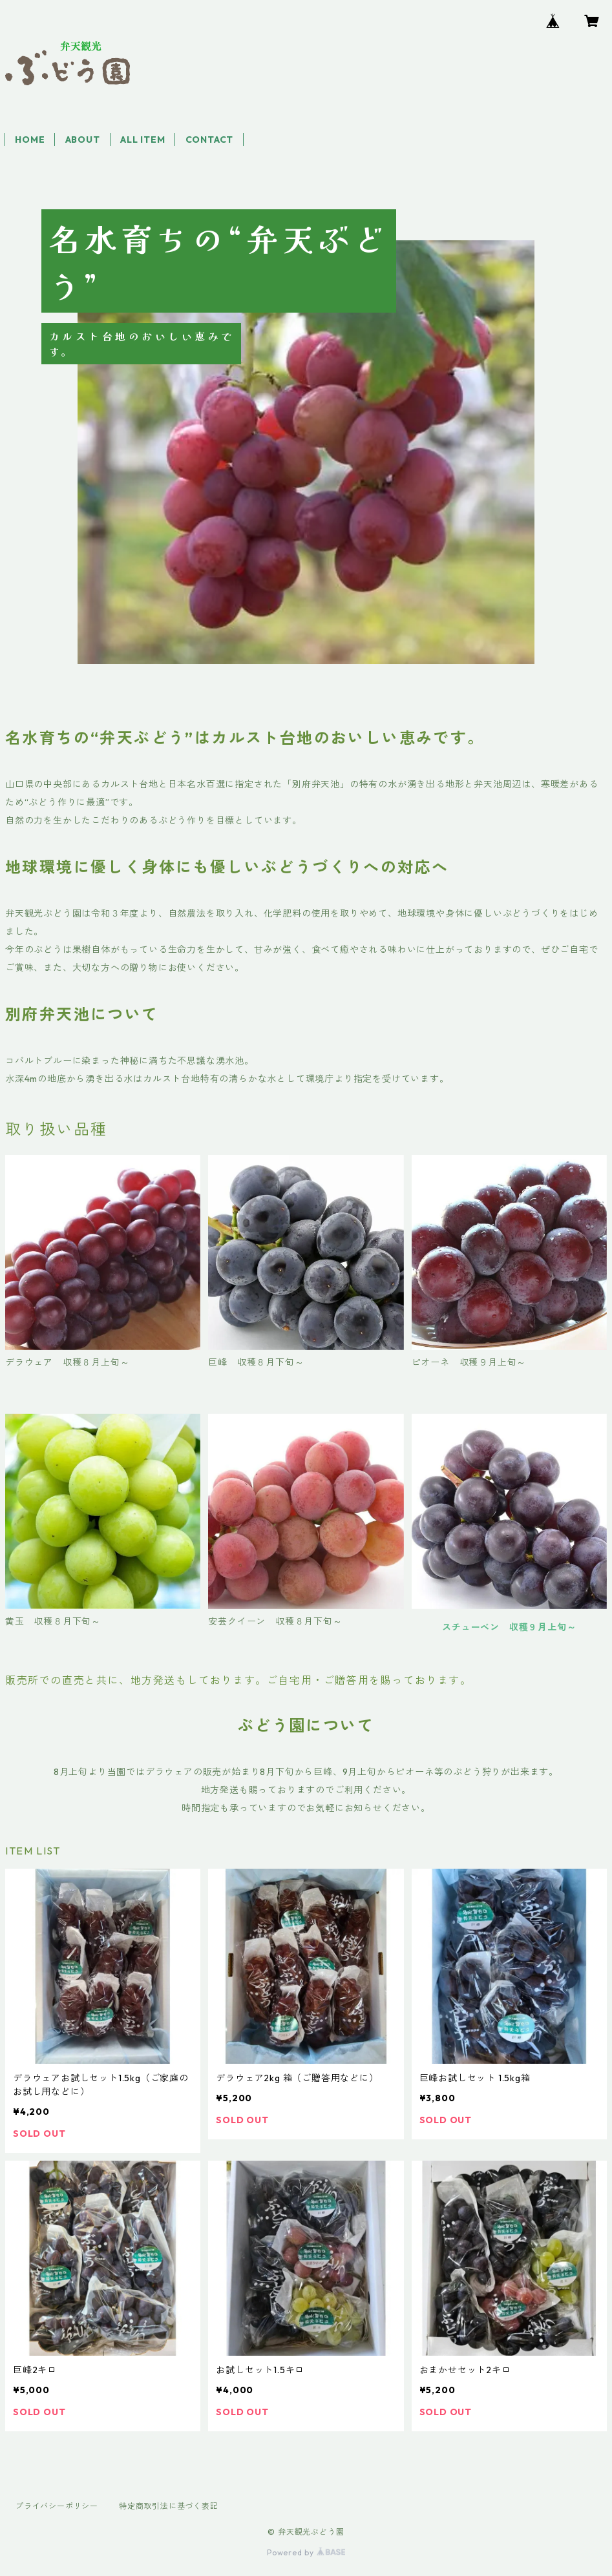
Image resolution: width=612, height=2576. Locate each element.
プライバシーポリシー (57, 2506)
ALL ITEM (142, 139)
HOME (30, 139)
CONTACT (209, 139)
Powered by (306, 2552)
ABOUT (82, 139)
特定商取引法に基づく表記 (168, 2506)
